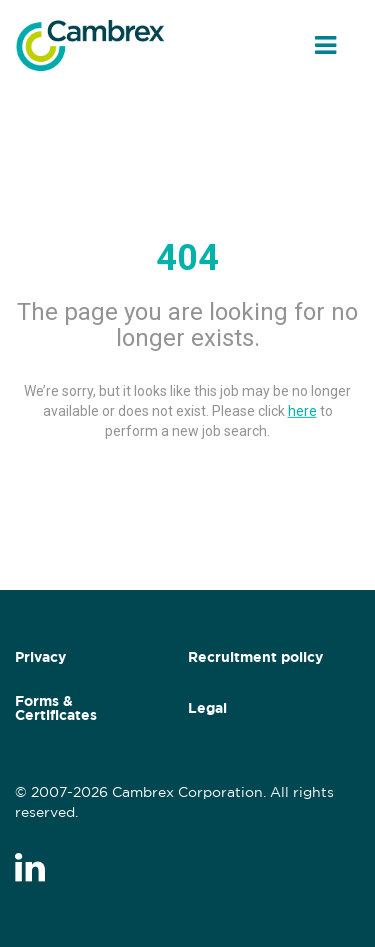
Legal (207, 708)
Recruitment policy (255, 657)
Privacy (40, 657)
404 (187, 258)
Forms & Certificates (56, 708)
